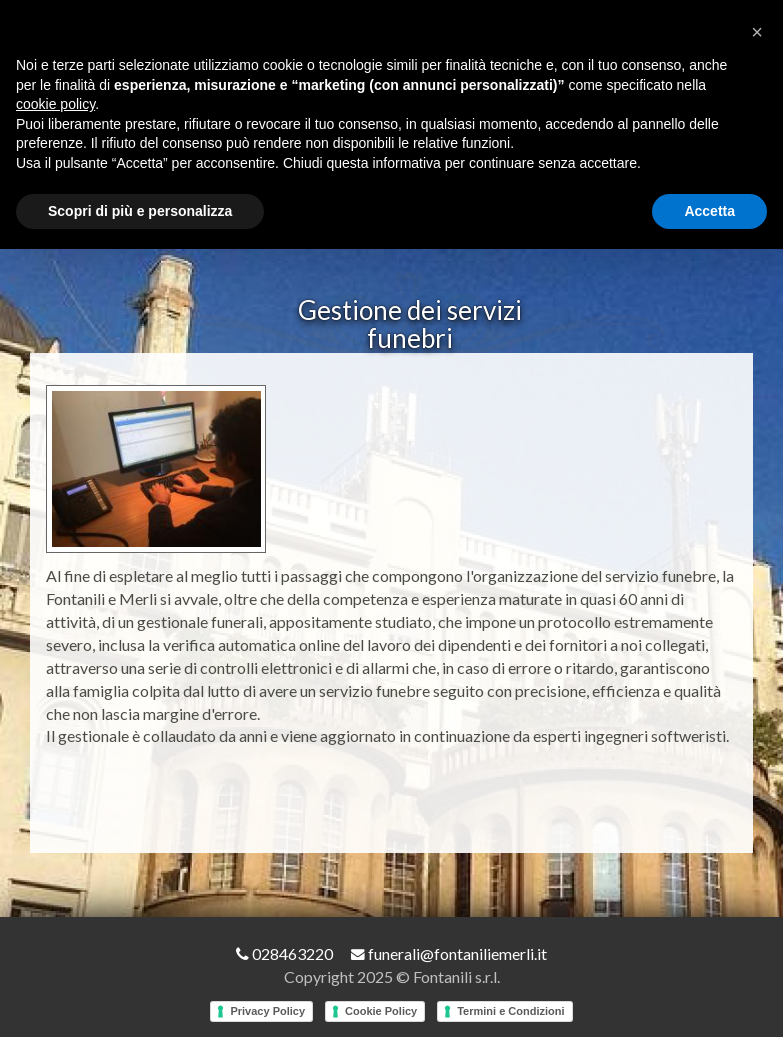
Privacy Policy (267, 1012)
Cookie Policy (381, 1012)
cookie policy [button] (55, 104)
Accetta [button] (709, 211)
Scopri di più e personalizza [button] (140, 211)
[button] (757, 32)
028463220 (284, 955)
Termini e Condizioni (510, 1012)
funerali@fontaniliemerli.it (449, 955)
